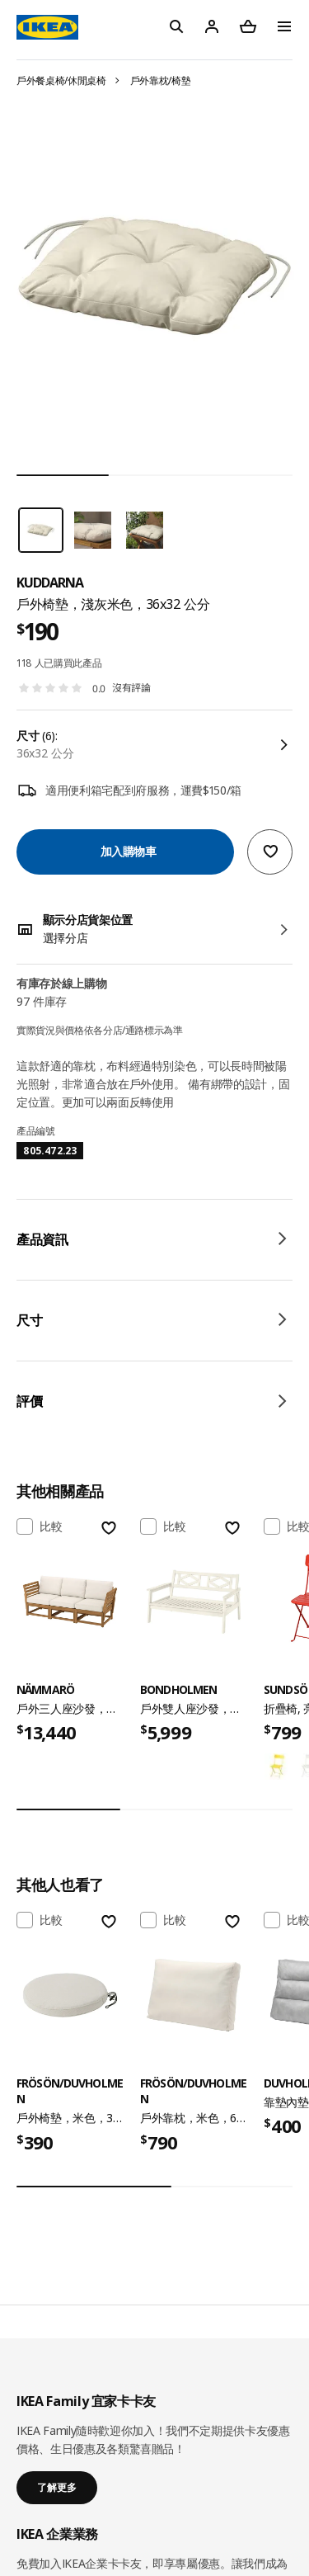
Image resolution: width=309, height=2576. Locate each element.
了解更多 (57, 2487)
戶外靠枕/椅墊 (160, 80)
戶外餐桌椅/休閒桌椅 (61, 80)
